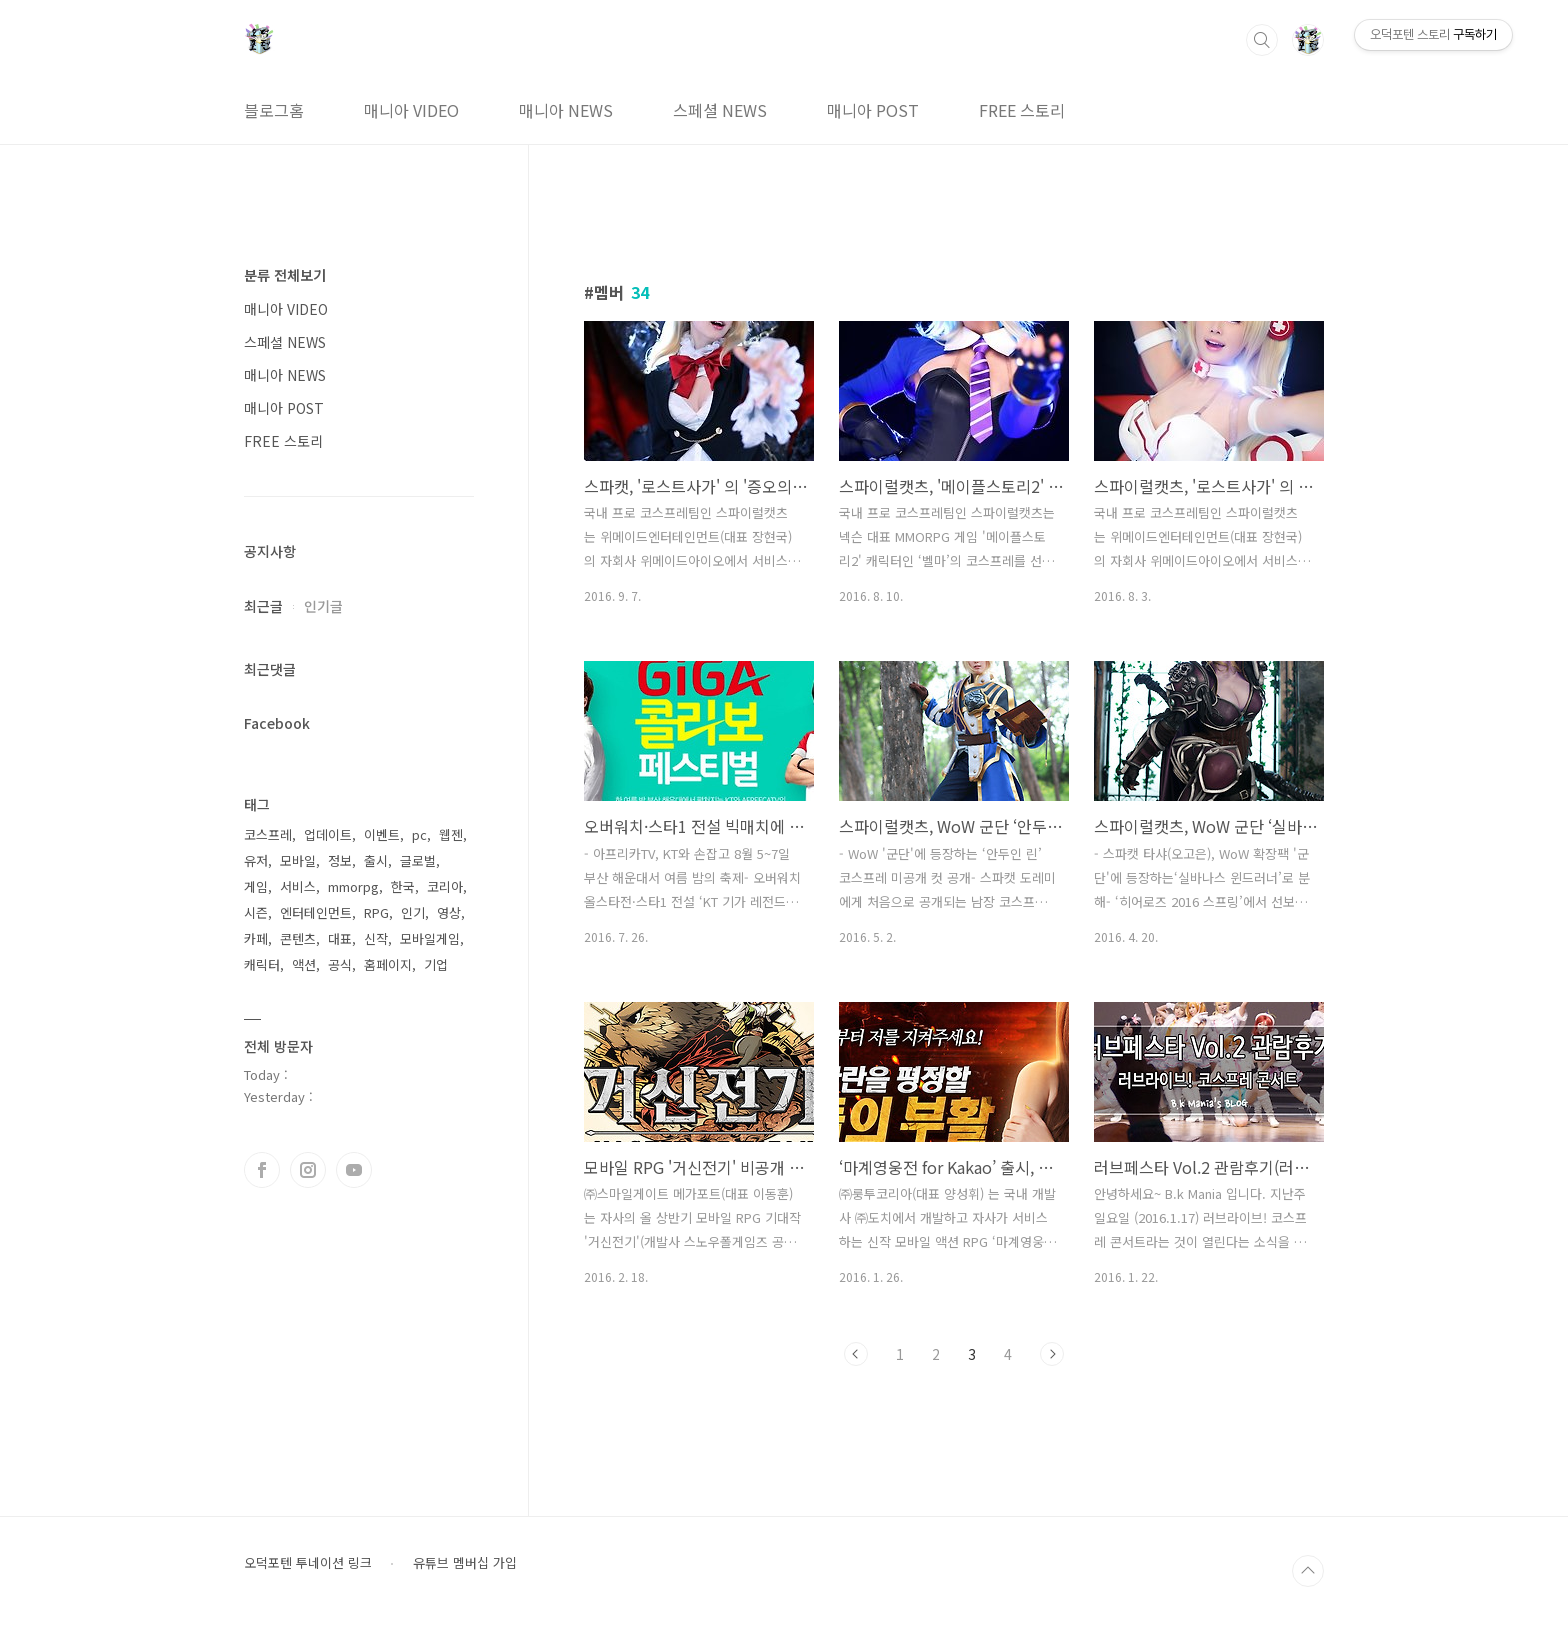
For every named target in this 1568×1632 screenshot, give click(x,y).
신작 (376, 938)
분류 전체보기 (285, 275)
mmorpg (353, 886)
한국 (403, 886)
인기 (413, 912)
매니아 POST (873, 110)
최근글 (263, 606)
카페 (256, 938)
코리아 (445, 886)
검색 (1262, 40)
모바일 (298, 860)
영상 (449, 912)
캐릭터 (262, 964)
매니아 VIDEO (411, 110)
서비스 (298, 886)
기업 (436, 964)
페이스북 (262, 1170)
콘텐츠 (298, 938)
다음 (1052, 1354)
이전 (856, 1354)
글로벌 (418, 860)
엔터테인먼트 (316, 912)
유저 (256, 860)
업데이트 (328, 834)
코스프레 (268, 834)
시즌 (256, 912)
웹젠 (451, 834)
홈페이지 (388, 964)
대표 (340, 938)
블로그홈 (274, 110)
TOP (1308, 1571)
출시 (376, 860)
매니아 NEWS (566, 110)
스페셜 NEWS (720, 110)
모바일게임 (430, 938)
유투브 (354, 1170)
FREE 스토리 (1022, 110)
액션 (304, 964)
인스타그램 (308, 1170)
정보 (340, 860)
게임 (256, 886)
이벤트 (382, 834)
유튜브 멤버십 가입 (465, 1563)
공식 (340, 964)
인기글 (323, 606)
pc (419, 834)
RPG (376, 912)
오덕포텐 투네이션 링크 (308, 1563)
